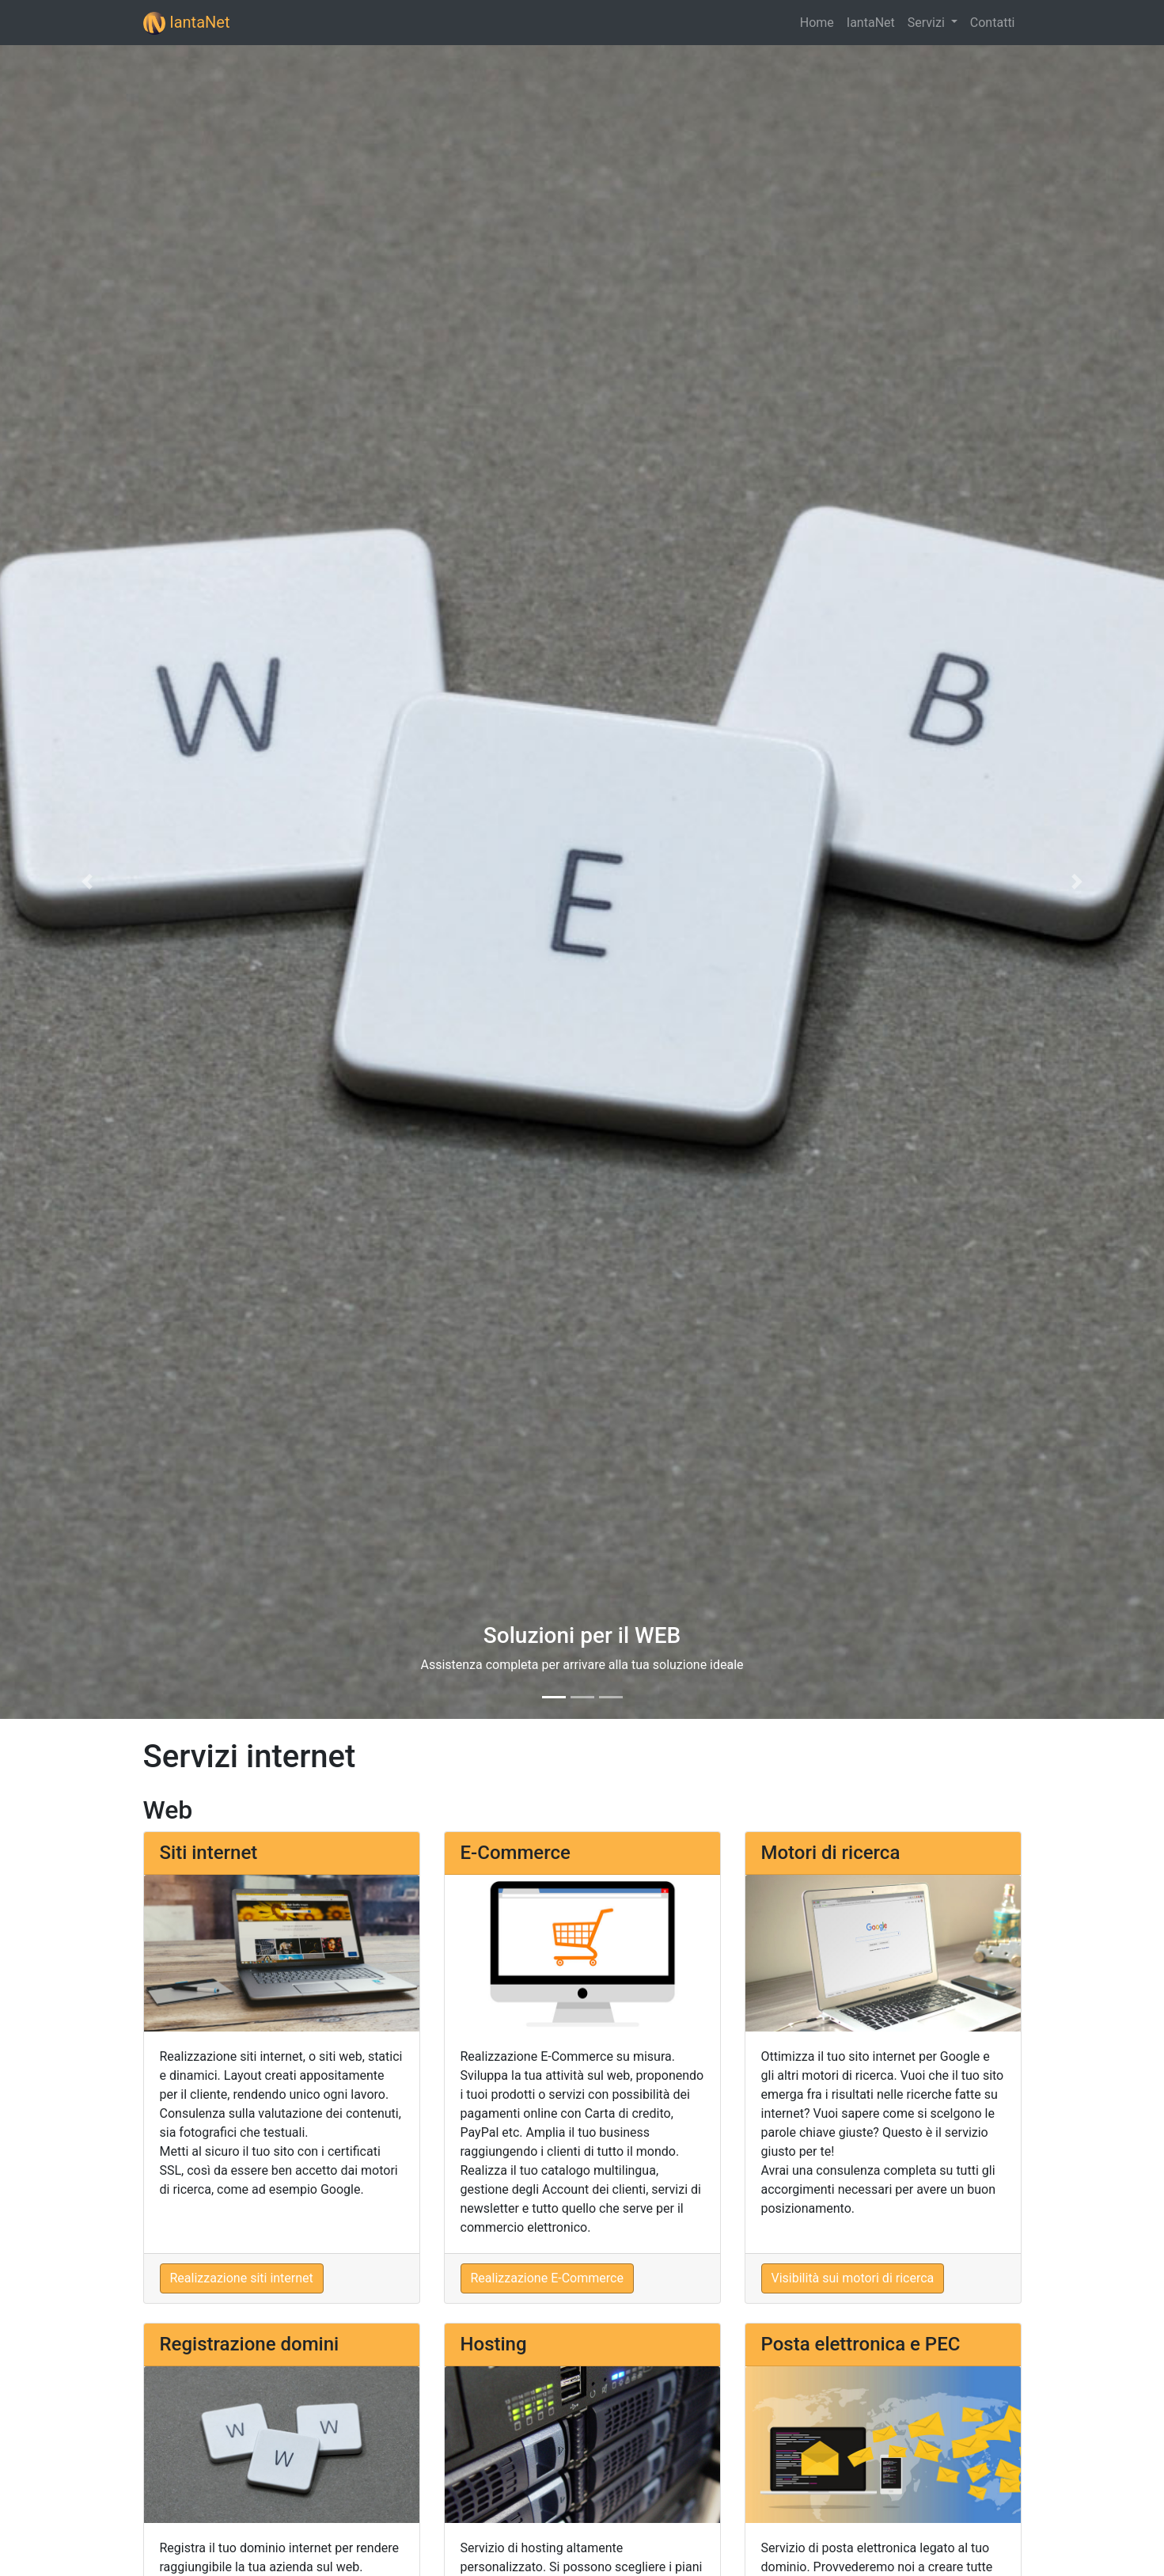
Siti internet (209, 1853)
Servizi (928, 22)
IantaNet (186, 23)
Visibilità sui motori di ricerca (853, 2278)
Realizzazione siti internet (241, 2278)
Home (817, 22)
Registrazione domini (249, 2344)
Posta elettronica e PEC (861, 2344)
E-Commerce (516, 1853)
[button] (87, 881)
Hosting (494, 2344)
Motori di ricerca (830, 1853)
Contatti (992, 22)
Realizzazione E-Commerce (547, 2278)
